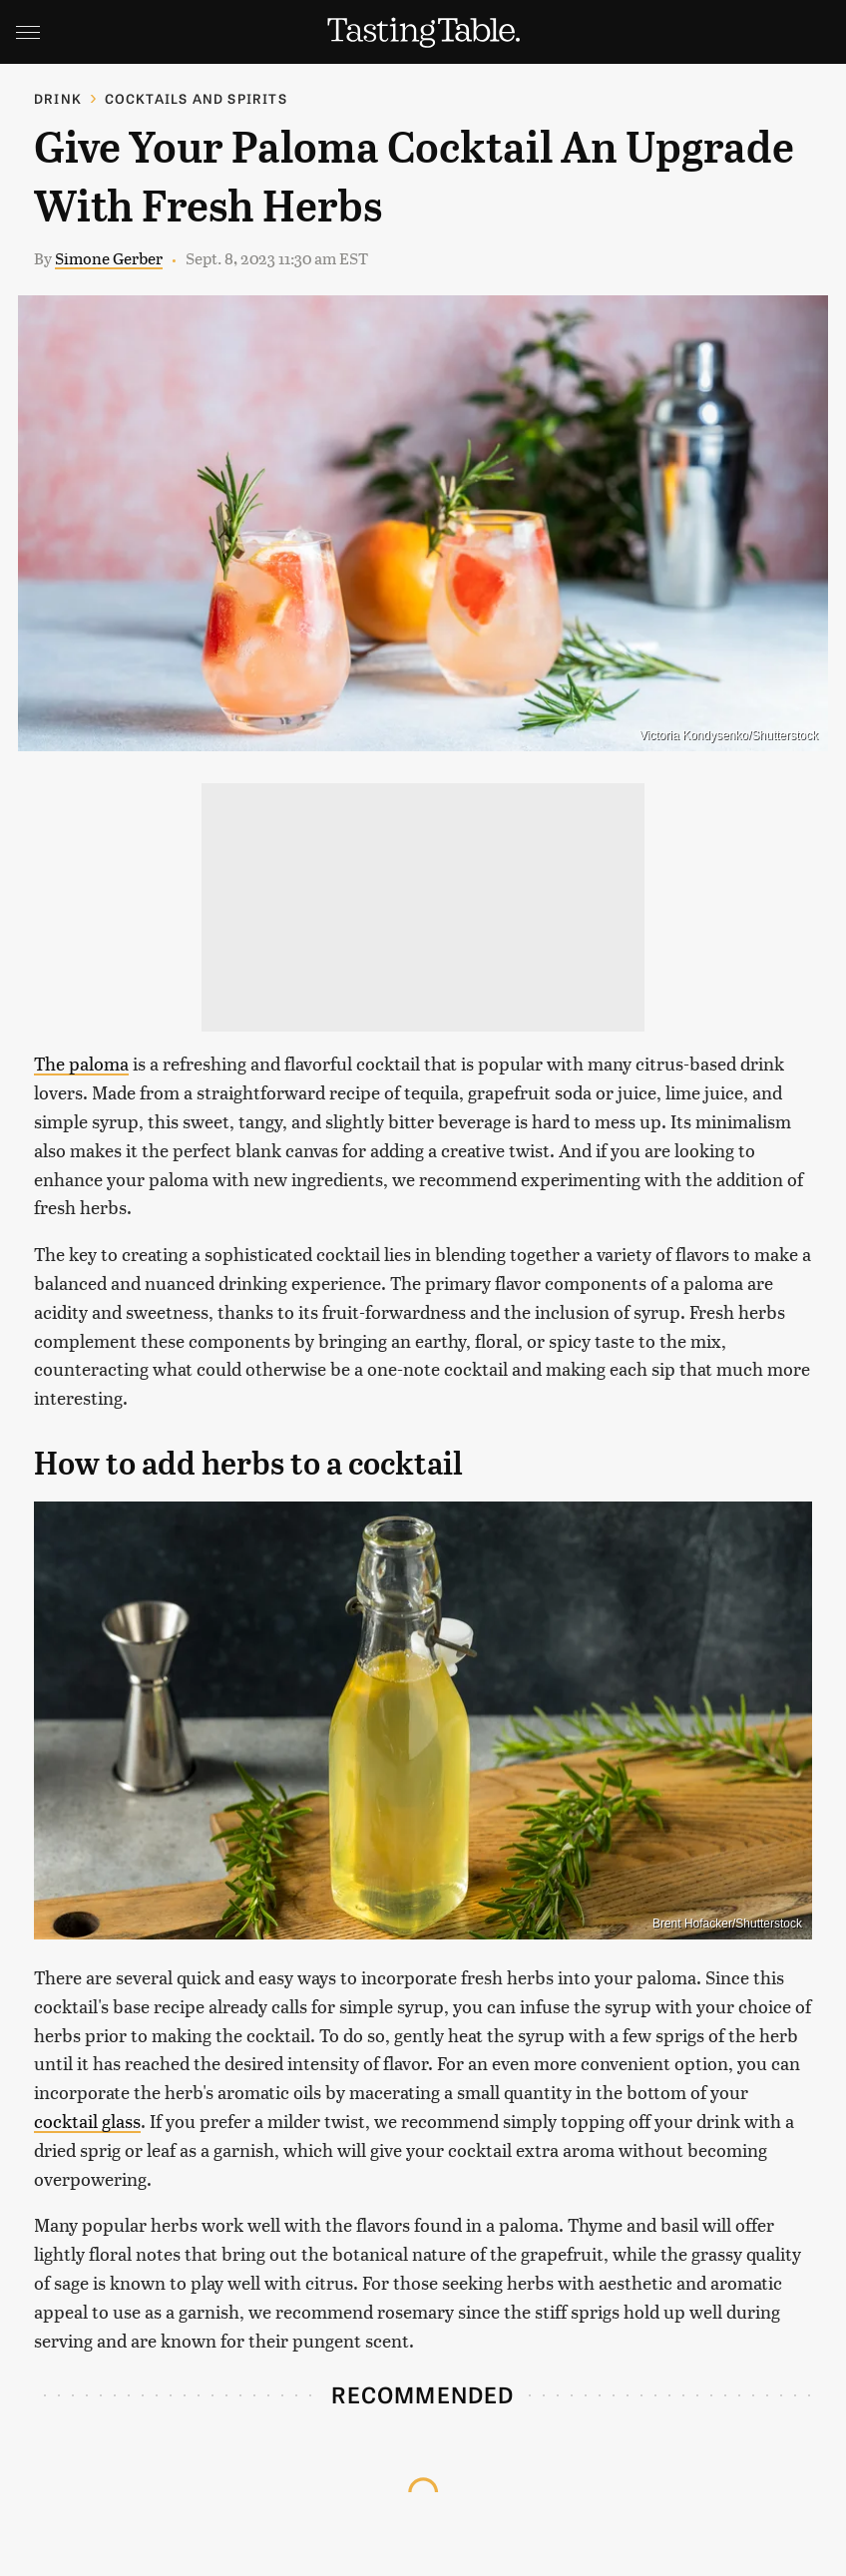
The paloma (81, 1063)
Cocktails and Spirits (196, 98)
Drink (58, 98)
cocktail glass (87, 2120)
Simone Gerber (109, 257)
